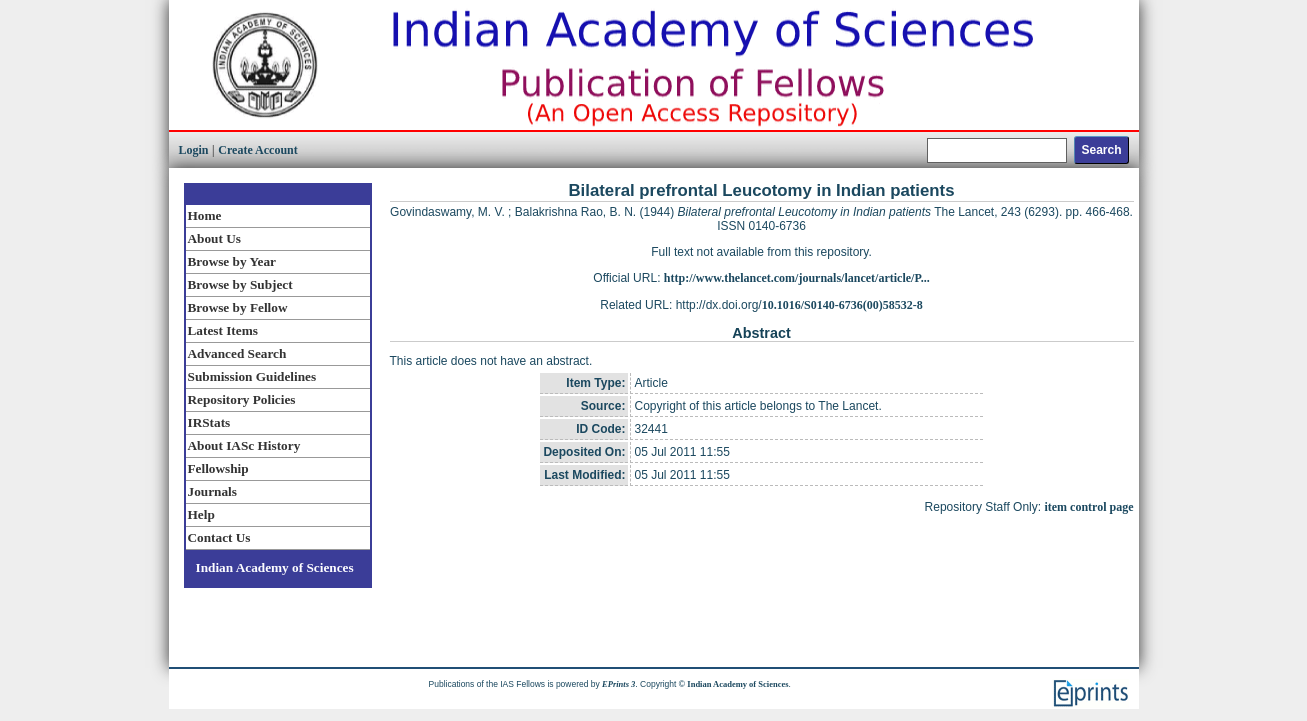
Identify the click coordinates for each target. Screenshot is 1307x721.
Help (201, 514)
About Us (214, 238)
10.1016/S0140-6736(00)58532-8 (842, 305)
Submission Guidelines (252, 376)
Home (205, 215)
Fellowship (218, 468)
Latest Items (223, 330)
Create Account (257, 150)
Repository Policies (242, 399)
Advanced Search (237, 353)
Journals (212, 491)
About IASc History (244, 445)
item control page (1088, 507)
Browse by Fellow (238, 307)
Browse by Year (232, 261)
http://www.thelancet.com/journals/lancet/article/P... (797, 278)
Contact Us (219, 537)
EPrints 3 (618, 684)
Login (194, 150)
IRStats (209, 422)
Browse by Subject (240, 284)
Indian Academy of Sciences (275, 567)
